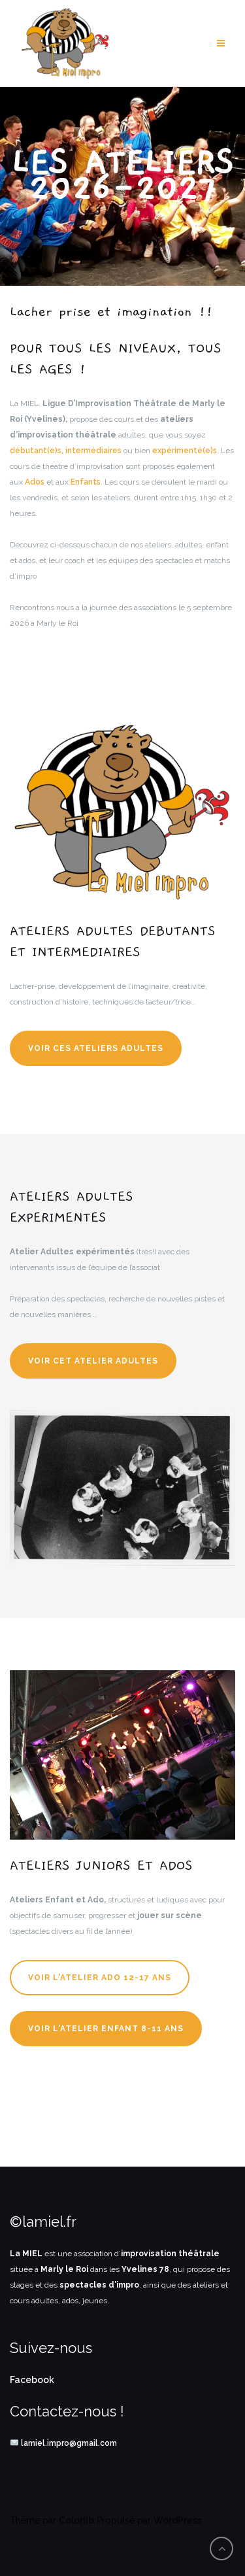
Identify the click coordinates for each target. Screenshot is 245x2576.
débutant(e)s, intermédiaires (66, 450)
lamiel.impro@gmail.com (69, 2443)
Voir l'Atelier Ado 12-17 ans (99, 1977)
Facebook (32, 2380)
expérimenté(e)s (184, 450)
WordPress (178, 2520)
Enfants (86, 482)
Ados (34, 482)
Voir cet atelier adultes (93, 1360)
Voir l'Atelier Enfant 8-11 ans (106, 2028)
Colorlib (76, 2520)
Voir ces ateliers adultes (95, 1048)
